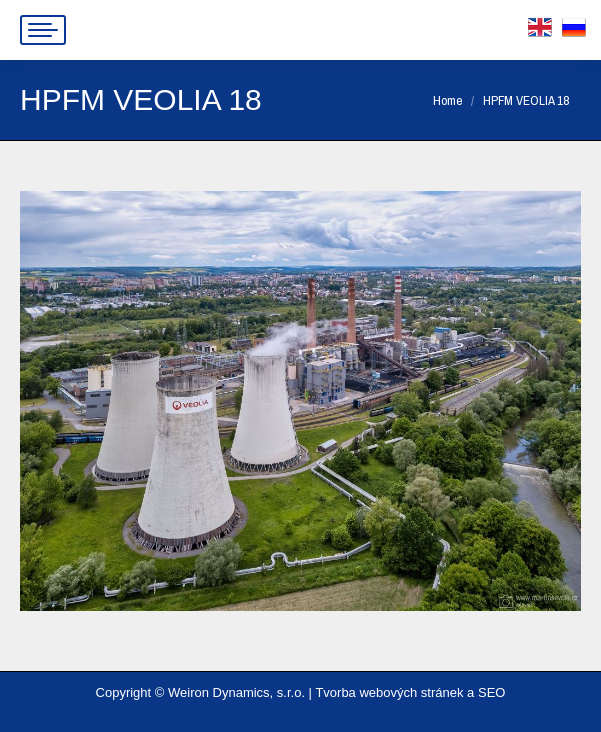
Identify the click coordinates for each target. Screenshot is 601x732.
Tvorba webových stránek (389, 692)
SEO (491, 692)
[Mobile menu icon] (43, 30)
